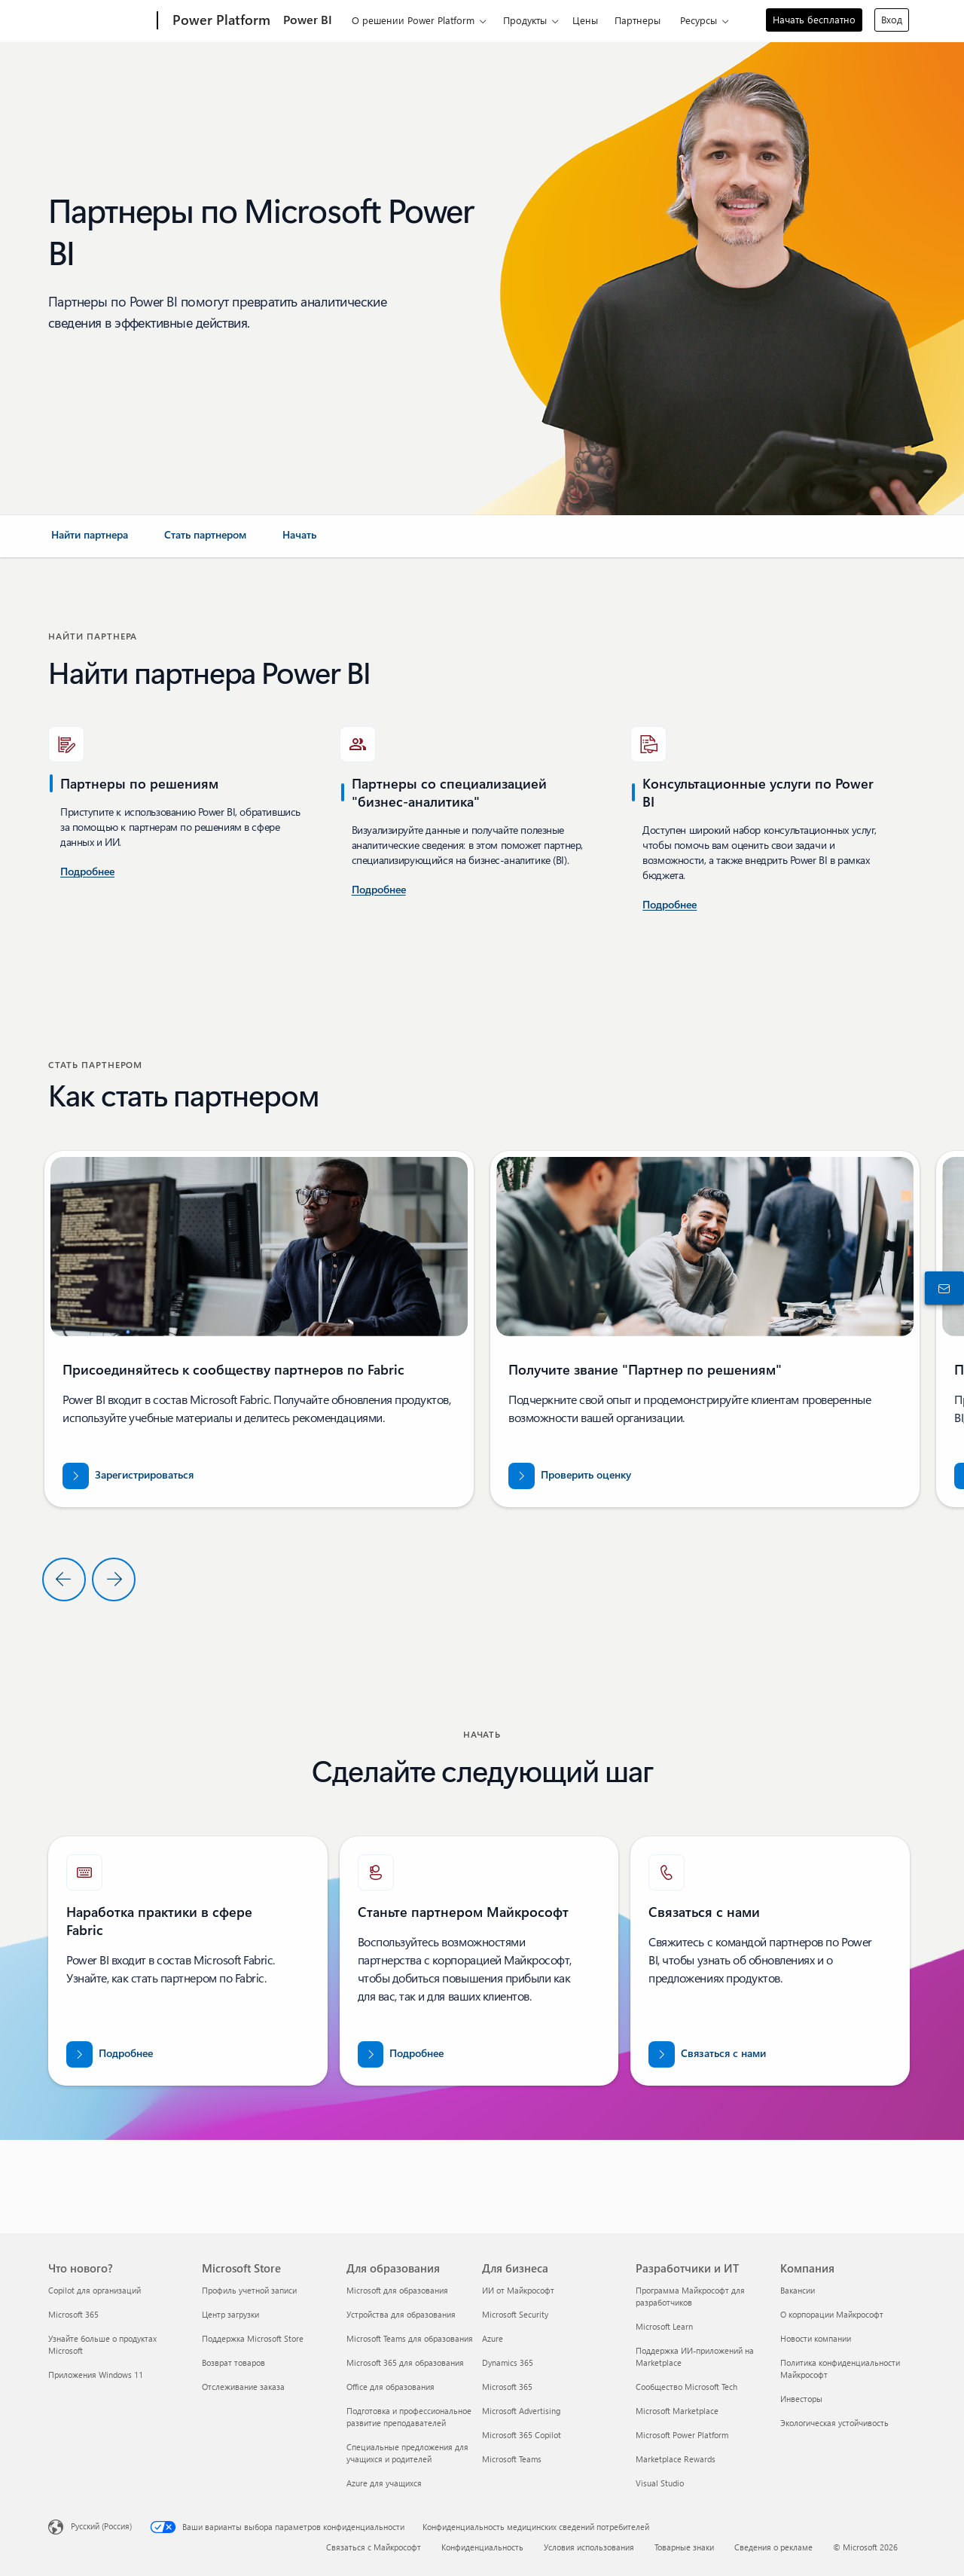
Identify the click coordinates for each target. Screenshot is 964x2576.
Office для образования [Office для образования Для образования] (390, 2386)
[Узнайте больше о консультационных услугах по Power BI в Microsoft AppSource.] (379, 890)
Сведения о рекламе (773, 2547)
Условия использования (589, 2547)
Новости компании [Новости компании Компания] (815, 2338)
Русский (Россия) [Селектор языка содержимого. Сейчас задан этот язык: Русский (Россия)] (101, 2525)
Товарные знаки (684, 2547)
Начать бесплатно (814, 19)
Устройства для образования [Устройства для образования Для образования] (401, 2314)
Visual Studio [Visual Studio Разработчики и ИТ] (660, 2483)
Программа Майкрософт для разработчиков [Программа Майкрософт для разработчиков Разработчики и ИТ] (690, 2296)
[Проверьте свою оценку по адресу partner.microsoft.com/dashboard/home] (569, 1476)
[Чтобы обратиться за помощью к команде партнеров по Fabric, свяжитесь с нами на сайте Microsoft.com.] (707, 2054)
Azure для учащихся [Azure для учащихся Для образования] (384, 2483)
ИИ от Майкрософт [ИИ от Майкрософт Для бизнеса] (518, 2290)
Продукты (525, 20)
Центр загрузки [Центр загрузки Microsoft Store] (230, 2314)
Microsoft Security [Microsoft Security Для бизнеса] (515, 2314)
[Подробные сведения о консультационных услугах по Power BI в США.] (87, 872)
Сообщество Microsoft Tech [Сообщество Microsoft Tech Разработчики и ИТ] (686, 2386)
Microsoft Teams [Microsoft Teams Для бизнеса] (511, 2459)
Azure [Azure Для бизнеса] (492, 2338)
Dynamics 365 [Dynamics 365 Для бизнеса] (507, 2362)
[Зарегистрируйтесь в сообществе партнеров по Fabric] (128, 1476)
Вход (891, 19)
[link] (89, 540)
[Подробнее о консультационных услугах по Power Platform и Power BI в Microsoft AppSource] (669, 905)
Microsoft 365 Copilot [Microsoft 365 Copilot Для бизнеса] (521, 2434)
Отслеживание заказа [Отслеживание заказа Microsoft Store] (243, 2386)
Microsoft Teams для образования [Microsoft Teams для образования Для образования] (409, 2338)
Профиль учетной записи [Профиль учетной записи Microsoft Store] (249, 2290)
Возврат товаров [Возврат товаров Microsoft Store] (233, 2362)
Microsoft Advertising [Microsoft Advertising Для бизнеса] (521, 2410)
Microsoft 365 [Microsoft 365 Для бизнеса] (507, 2386)
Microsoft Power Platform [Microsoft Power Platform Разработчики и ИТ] (682, 2434)
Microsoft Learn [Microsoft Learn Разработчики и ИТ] (664, 2326)
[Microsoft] (99, 21)
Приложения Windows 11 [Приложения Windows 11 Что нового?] (95, 2374)
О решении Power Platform (413, 20)
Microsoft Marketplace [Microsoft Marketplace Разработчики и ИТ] (677, 2410)
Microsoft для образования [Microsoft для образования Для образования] (397, 2290)
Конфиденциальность (482, 2547)
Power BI (307, 19)
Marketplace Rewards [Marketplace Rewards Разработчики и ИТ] (675, 2459)
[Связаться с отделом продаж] (941, 1288)
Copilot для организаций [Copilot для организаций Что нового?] (94, 2290)
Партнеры (637, 20)
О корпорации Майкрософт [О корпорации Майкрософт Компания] (831, 2314)
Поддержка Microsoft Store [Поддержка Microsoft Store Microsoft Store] (253, 2338)
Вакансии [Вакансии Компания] (797, 2290)
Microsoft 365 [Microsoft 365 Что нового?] (73, 2314)
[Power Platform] (220, 21)
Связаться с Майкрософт (373, 2547)
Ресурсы (698, 20)
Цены (585, 20)
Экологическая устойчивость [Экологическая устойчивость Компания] (834, 2422)
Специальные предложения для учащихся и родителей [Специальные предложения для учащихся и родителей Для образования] (407, 2453)
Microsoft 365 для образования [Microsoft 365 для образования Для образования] (405, 2362)
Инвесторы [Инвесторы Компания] (801, 2398)
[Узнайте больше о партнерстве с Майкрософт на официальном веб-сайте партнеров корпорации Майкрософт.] (401, 2054)
